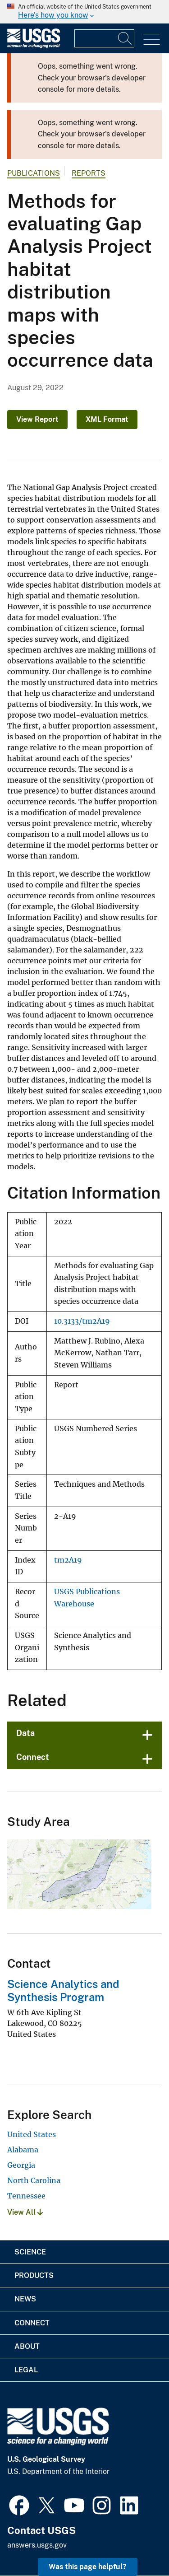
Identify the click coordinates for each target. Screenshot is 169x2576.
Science (30, 2252)
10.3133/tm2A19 (82, 1321)
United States (31, 2134)
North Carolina (33, 2180)
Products (34, 2275)
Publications (33, 173)
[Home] (33, 46)
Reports (88, 173)
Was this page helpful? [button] (88, 2566)
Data (25, 1733)
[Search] (125, 38)
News (25, 2299)
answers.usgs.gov (37, 2545)
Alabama (22, 2149)
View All (25, 2212)
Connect (32, 1757)
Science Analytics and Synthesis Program (63, 1990)
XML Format (107, 419)
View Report (37, 419)
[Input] (104, 38)
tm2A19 (68, 1560)
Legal (26, 2370)
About (27, 2346)
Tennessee (26, 2195)
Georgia (21, 2165)
